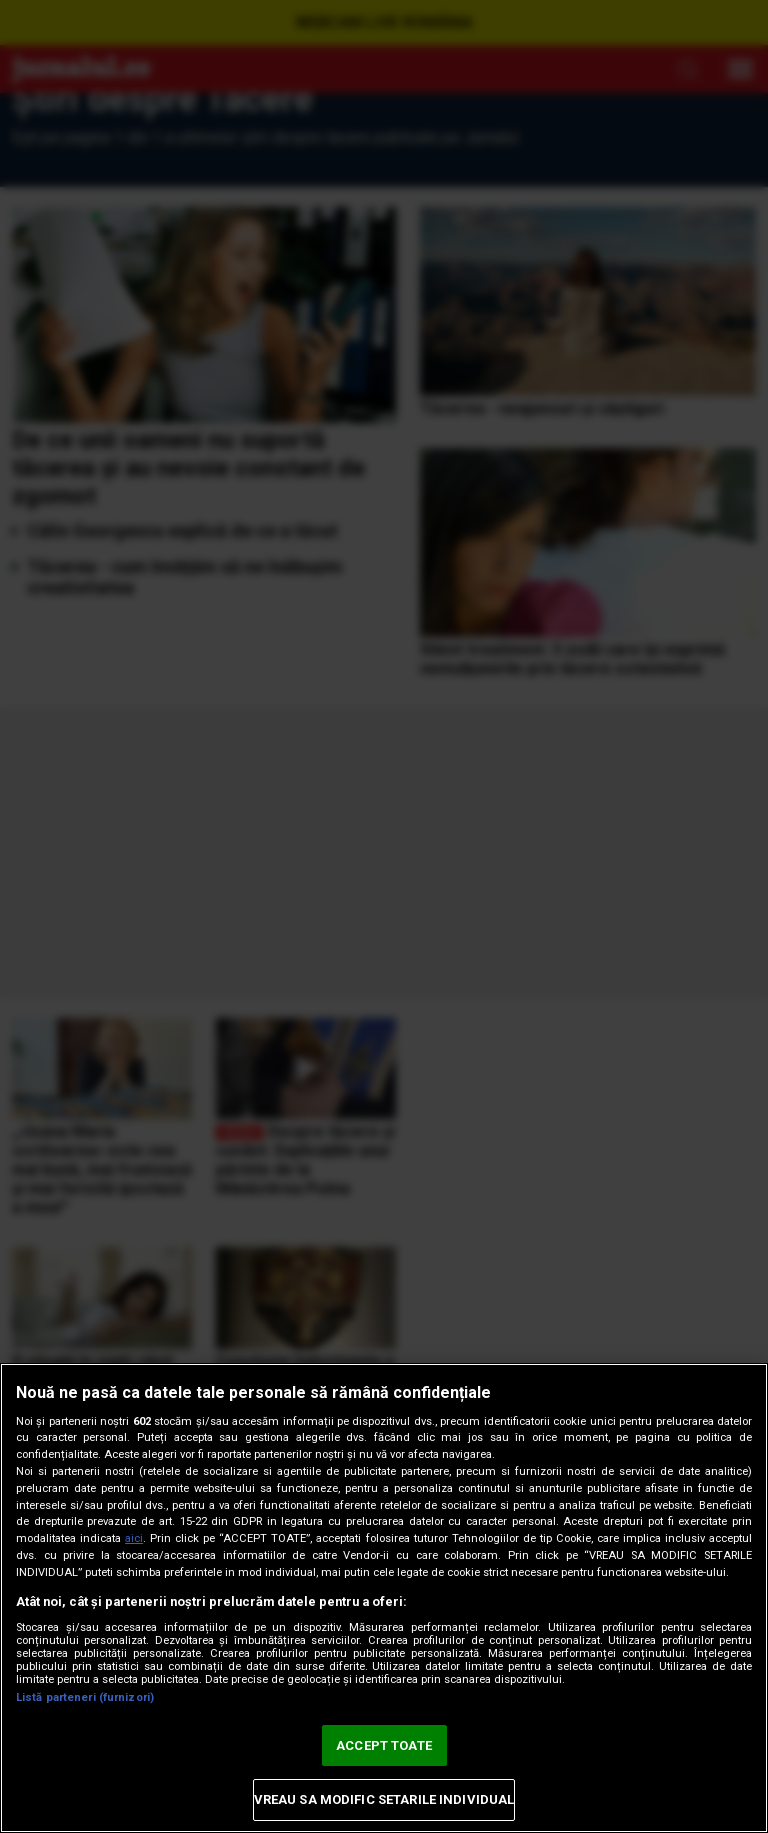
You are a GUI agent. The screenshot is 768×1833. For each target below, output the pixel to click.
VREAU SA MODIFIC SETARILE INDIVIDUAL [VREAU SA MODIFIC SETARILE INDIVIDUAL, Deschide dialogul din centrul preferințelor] (384, 1799)
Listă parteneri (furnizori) (85, 1697)
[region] (384, 1598)
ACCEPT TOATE (384, 1745)
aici (134, 1538)
